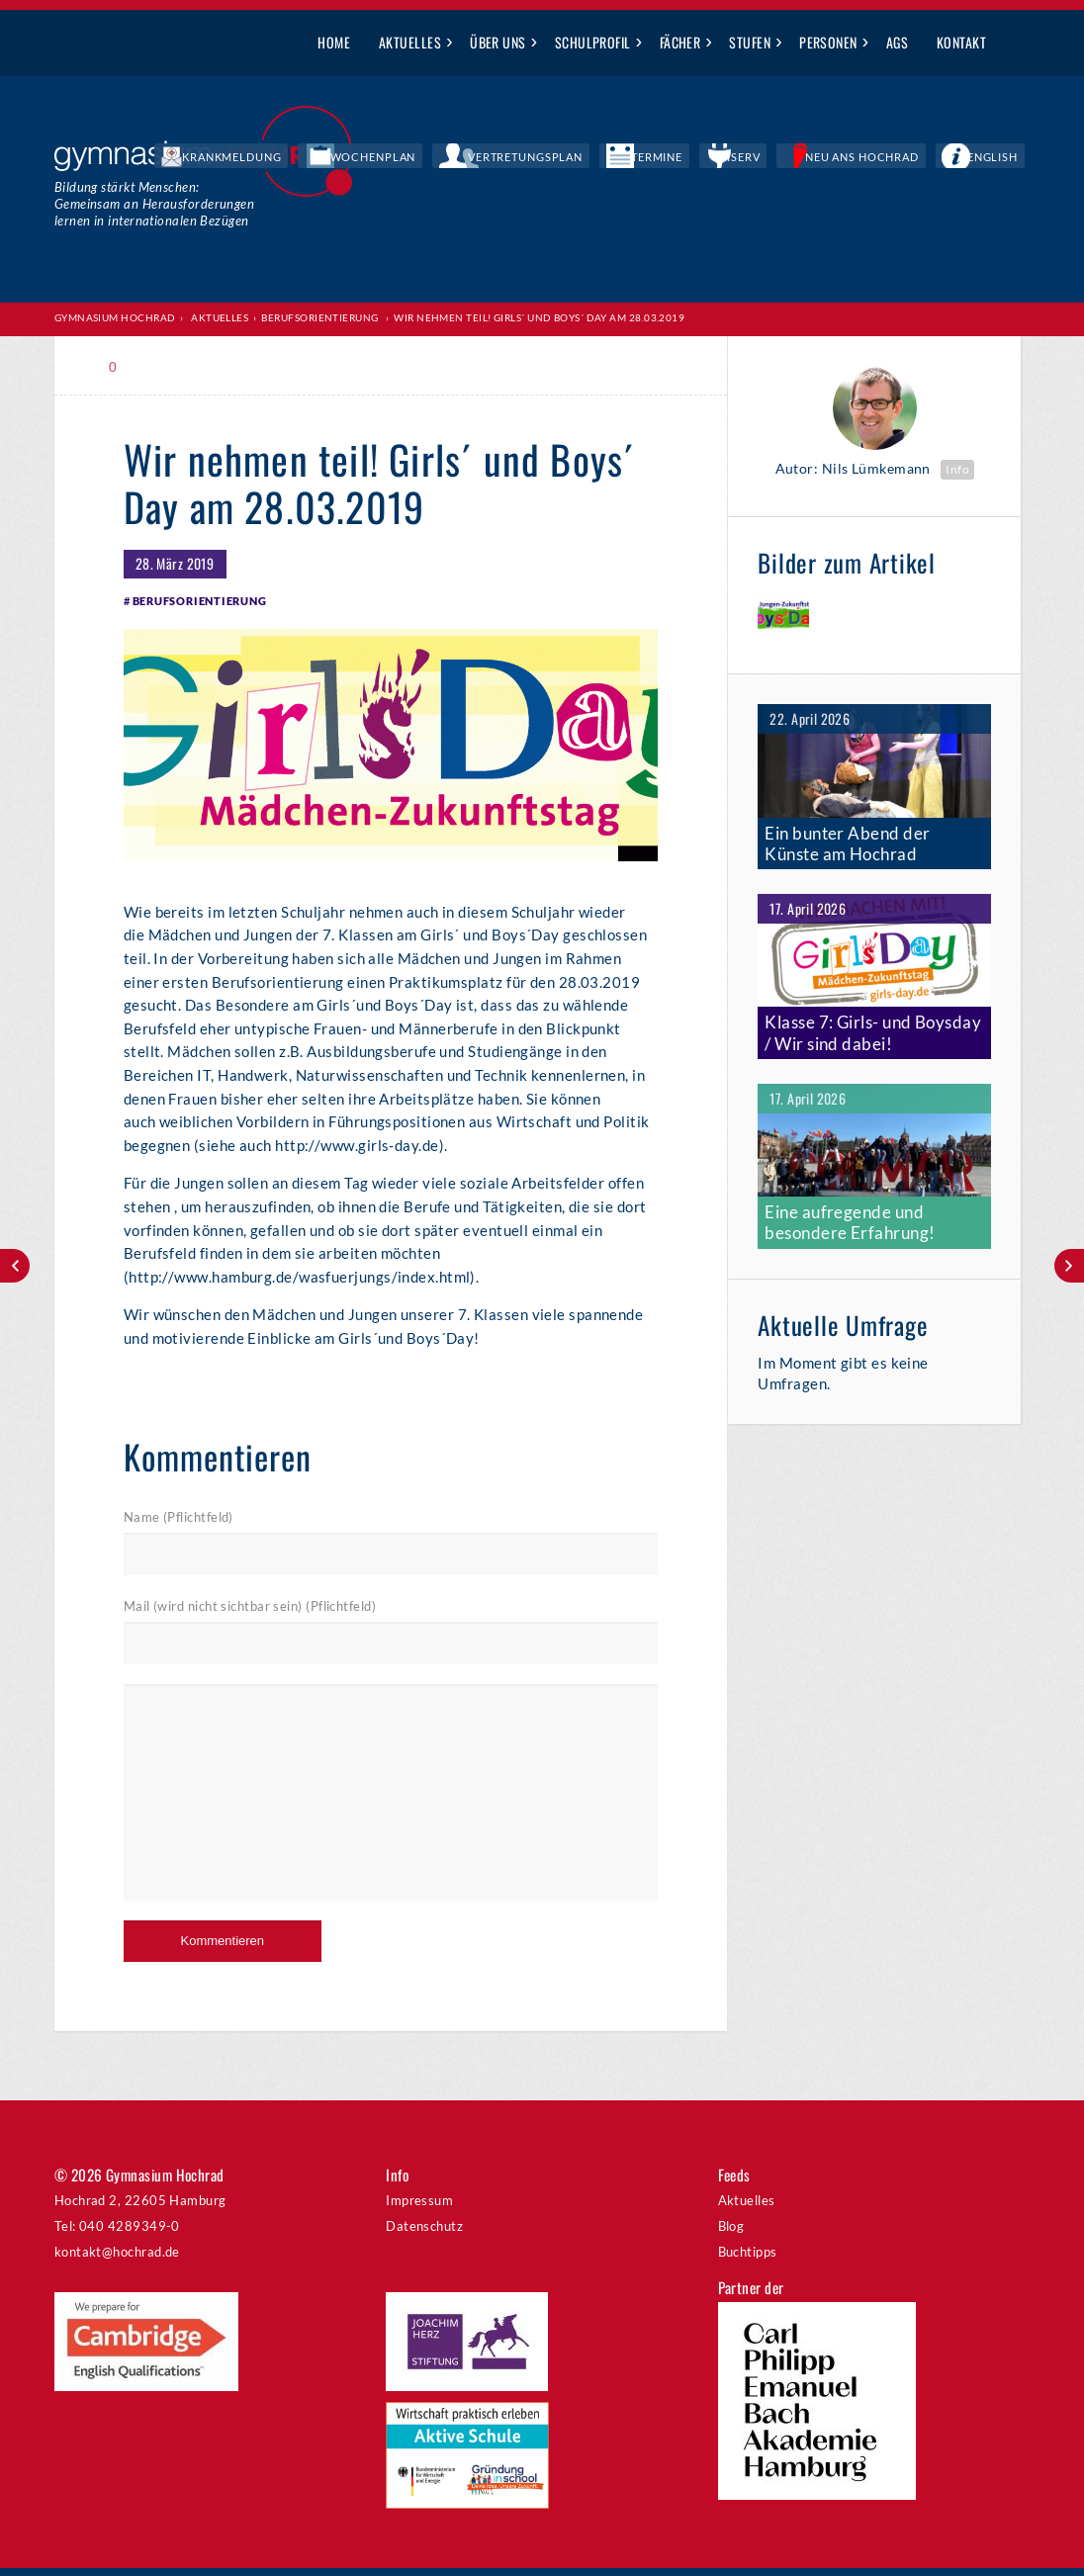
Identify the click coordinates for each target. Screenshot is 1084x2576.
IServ (813, 158)
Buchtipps (747, 2258)
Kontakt (961, 42)
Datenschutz (424, 2233)
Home (333, 42)
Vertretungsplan (648, 158)
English (1007, 158)
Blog (731, 2233)
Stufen (749, 42)
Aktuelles (410, 42)
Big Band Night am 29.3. (1069, 1266)
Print (166, 366)
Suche (1015, 43)
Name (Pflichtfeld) (178, 1524)
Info (957, 468)
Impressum (419, 2207)
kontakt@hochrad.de (117, 2258)
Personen (828, 42)
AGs (897, 42)
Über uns (498, 42)
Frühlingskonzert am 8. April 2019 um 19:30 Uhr (15, 1266)
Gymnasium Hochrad (115, 317)
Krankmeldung (423, 158)
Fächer (680, 42)
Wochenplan (533, 158)
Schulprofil (593, 42)
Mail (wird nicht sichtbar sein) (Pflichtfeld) (250, 1614)
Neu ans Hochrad (905, 158)
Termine (750, 158)
